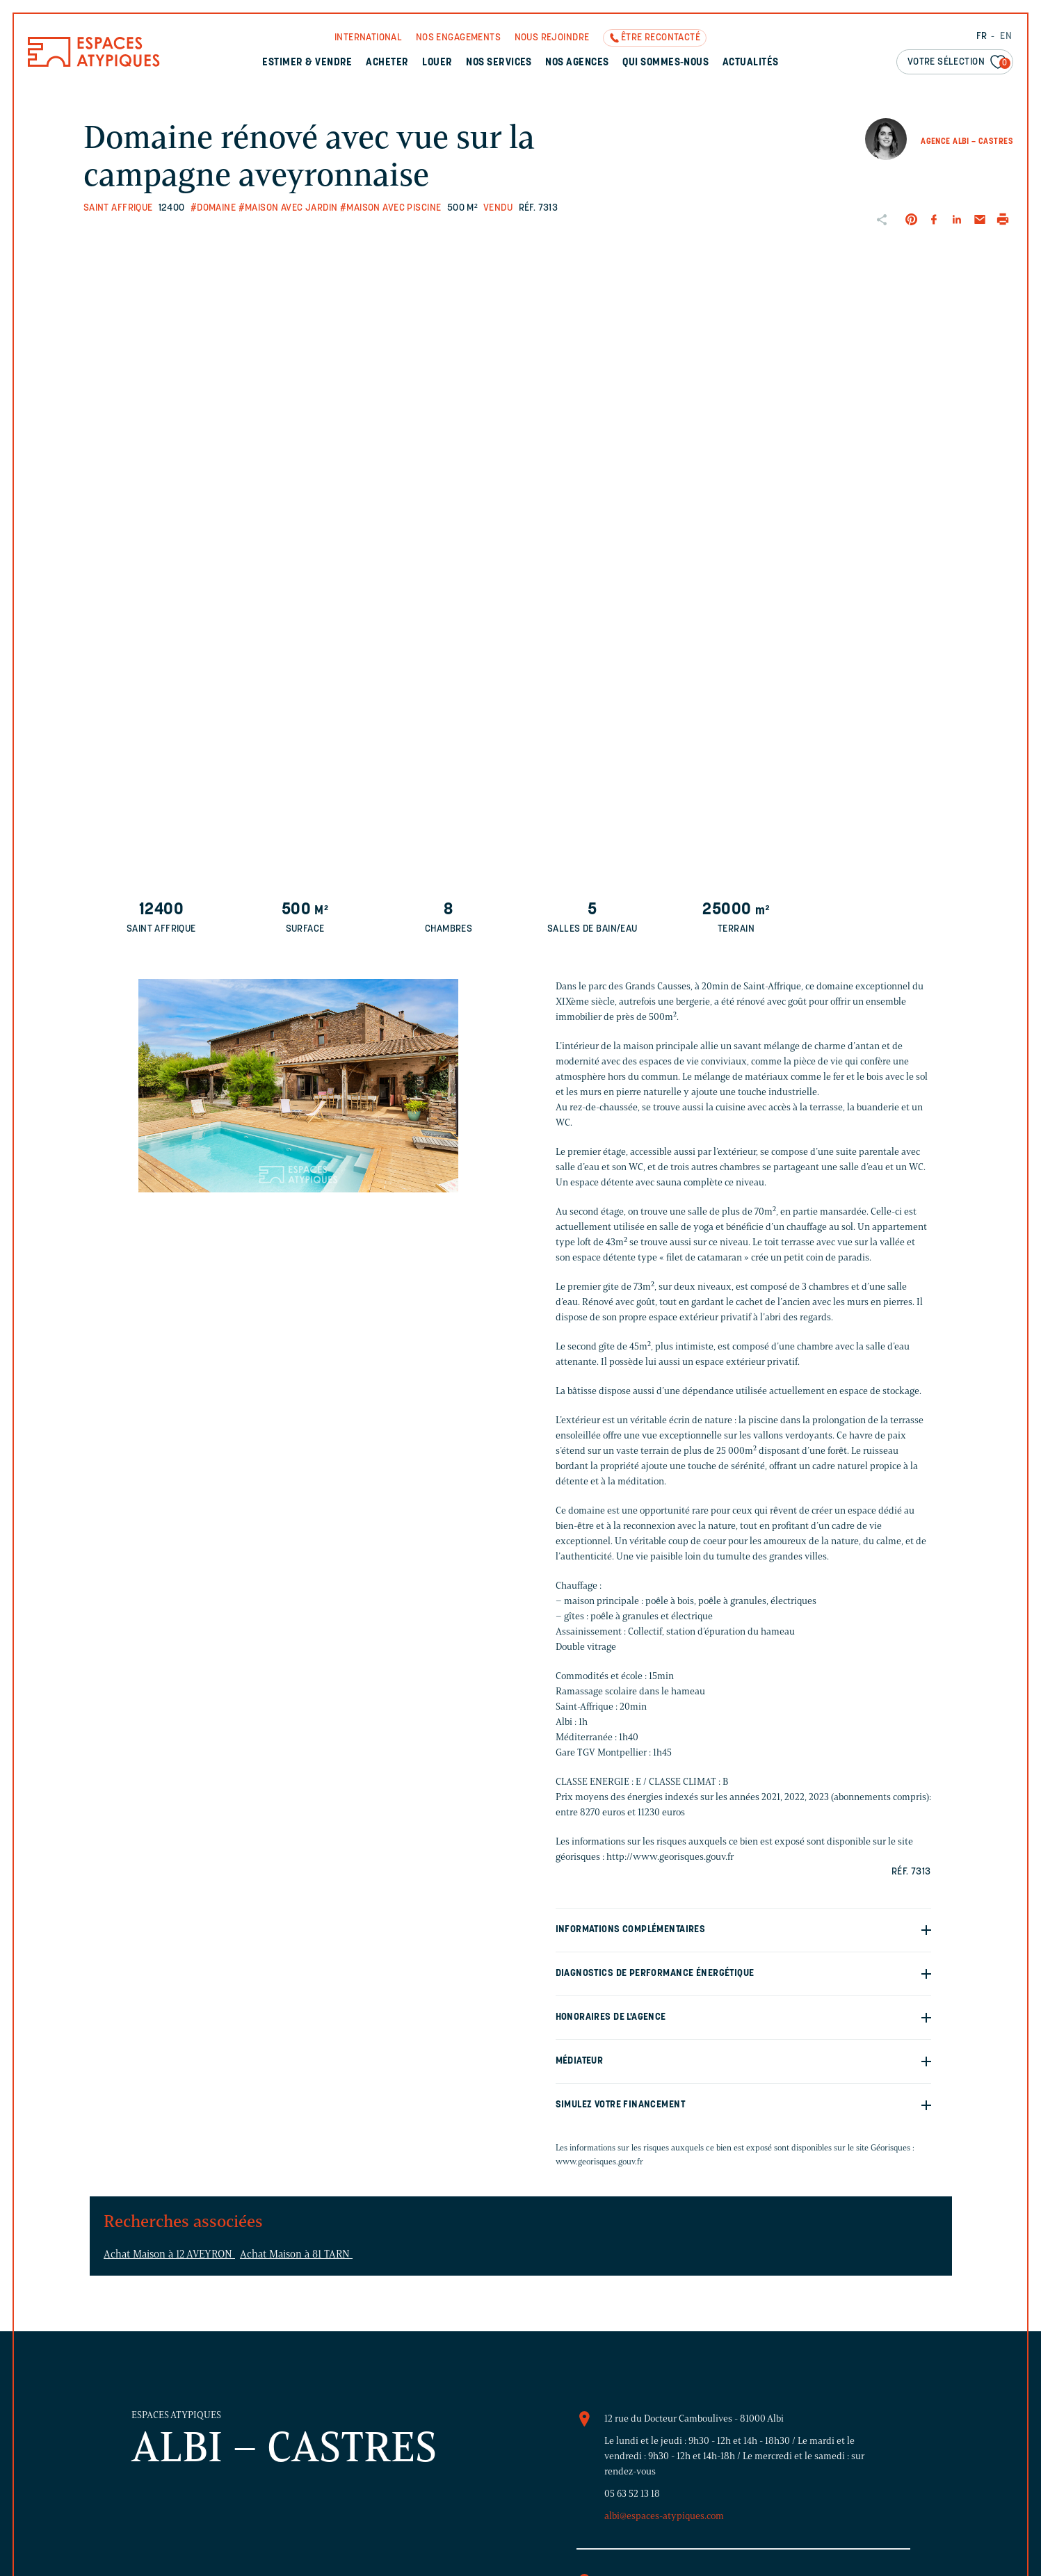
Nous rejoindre (552, 38)
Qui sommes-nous (665, 63)
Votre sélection (958, 63)
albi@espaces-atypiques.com (664, 2516)
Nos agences (576, 63)
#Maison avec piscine (390, 208)
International (368, 38)
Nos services (499, 63)
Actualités (751, 63)
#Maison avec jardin (288, 208)
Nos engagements (458, 38)
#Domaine (213, 208)
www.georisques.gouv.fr (599, 2161)
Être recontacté (660, 38)
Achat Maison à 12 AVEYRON (169, 2254)
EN (1006, 36)
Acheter (387, 63)
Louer (437, 63)
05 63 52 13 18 (632, 2494)
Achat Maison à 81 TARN (296, 2254)
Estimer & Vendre (307, 63)
